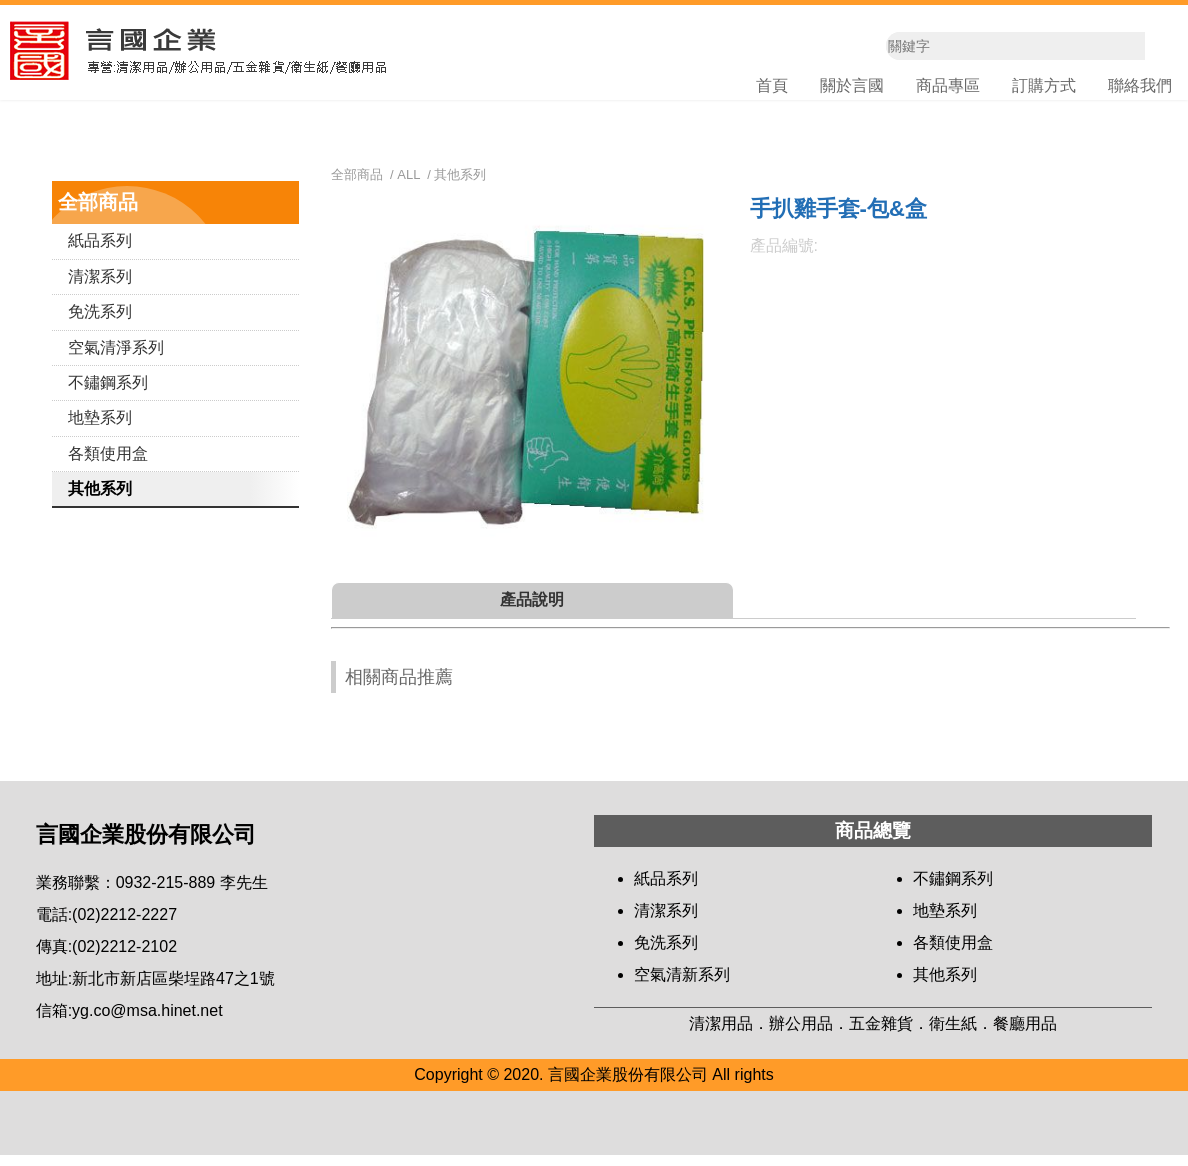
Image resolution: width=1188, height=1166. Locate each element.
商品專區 (948, 87)
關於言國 (852, 87)
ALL (408, 185)
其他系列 (100, 499)
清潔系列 (100, 287)
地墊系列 (100, 429)
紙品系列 (100, 252)
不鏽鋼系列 (108, 393)
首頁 (772, 87)
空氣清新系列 (682, 986)
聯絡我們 (1140, 87)
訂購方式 (1044, 87)
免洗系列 (100, 322)
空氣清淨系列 (116, 358)
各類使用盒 (108, 464)
